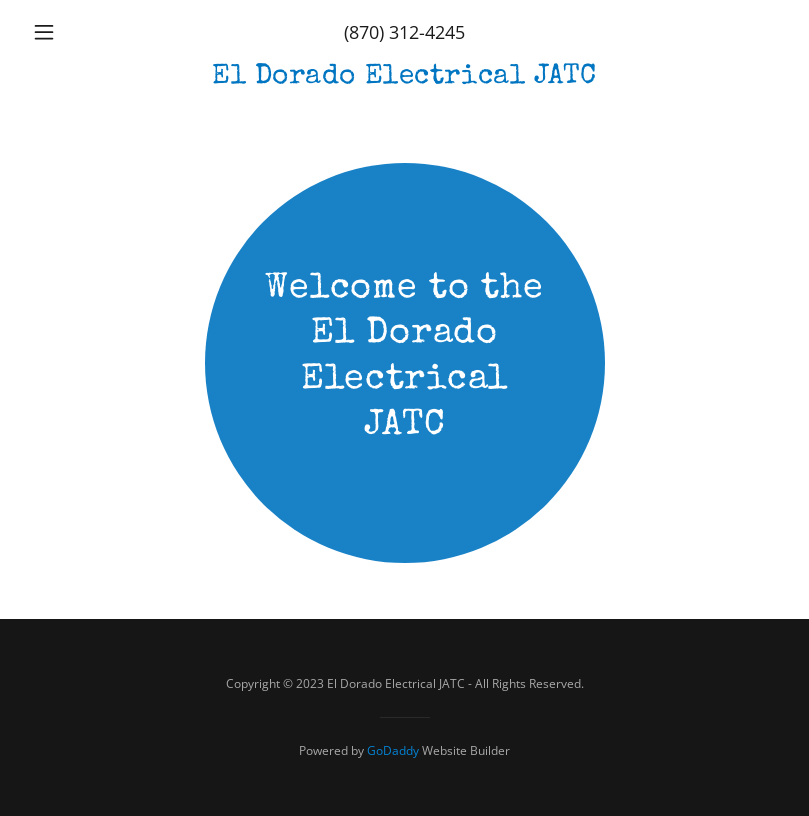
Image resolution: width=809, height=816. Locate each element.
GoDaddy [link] (393, 750)
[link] (404, 77)
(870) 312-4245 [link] (404, 32)
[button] (81, 32)
